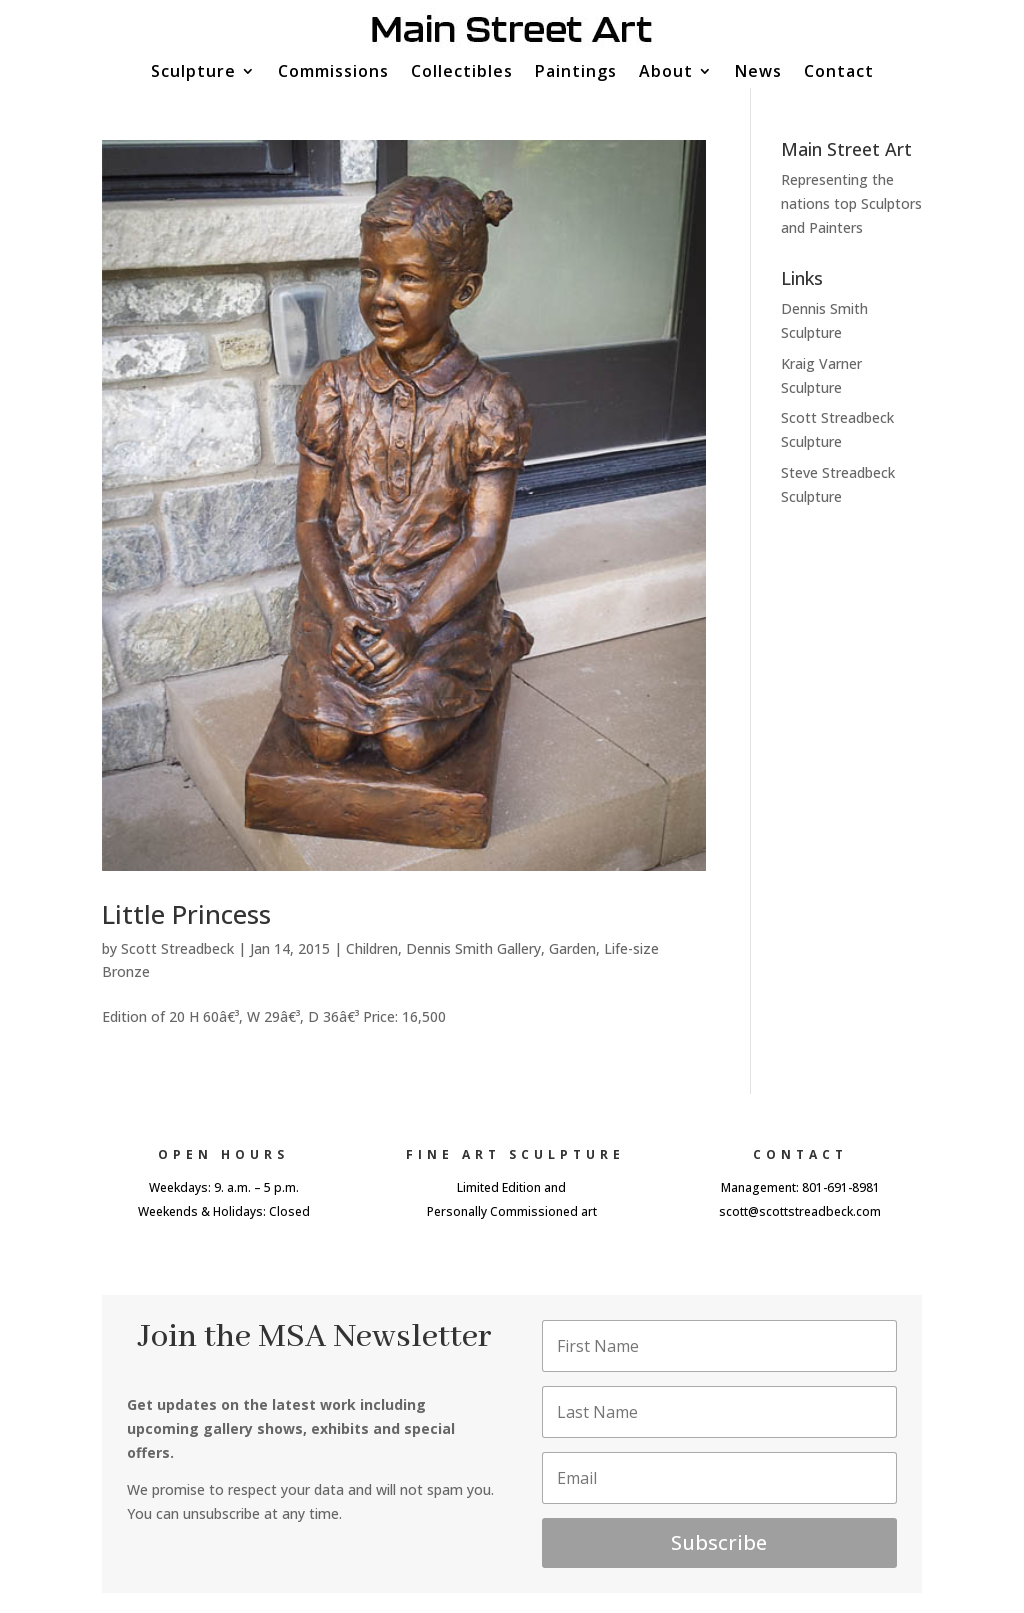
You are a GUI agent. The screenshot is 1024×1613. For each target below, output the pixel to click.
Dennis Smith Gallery (473, 948)
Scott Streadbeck (177, 948)
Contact (839, 73)
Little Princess (186, 914)
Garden (572, 948)
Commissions (333, 73)
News (758, 73)
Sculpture (193, 73)
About (666, 73)
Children (372, 948)
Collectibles (462, 73)
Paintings (576, 73)
